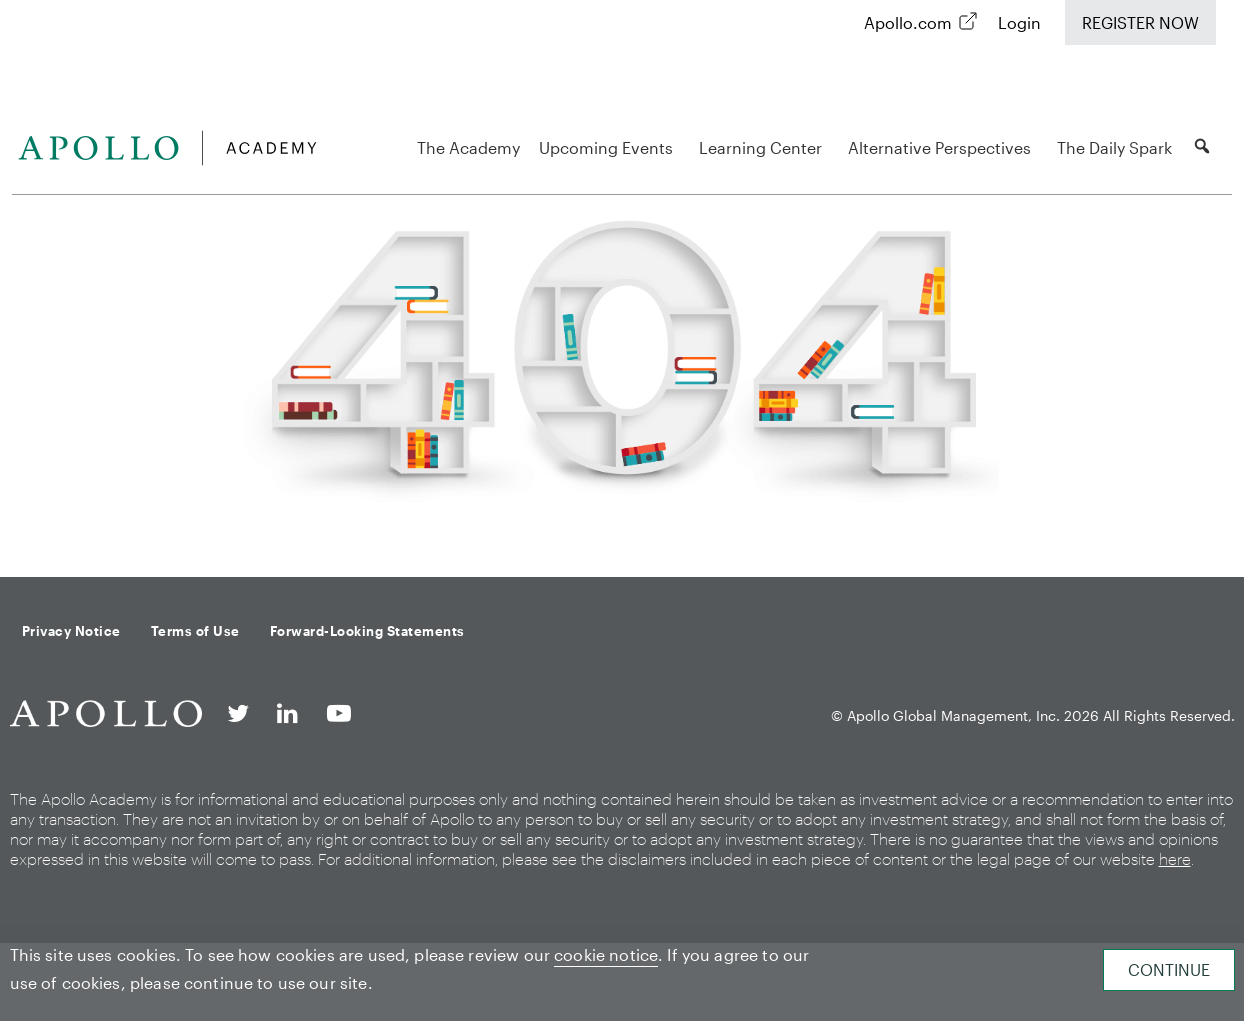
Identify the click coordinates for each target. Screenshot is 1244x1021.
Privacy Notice (71, 631)
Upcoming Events (609, 147)
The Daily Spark (1114, 147)
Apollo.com (908, 22)
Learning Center (763, 147)
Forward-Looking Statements (367, 631)
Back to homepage (622, 526)
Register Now (1140, 22)
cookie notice (606, 954)
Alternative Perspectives (942, 147)
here (1175, 858)
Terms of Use (195, 631)
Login (1019, 22)
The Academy (468, 147)
